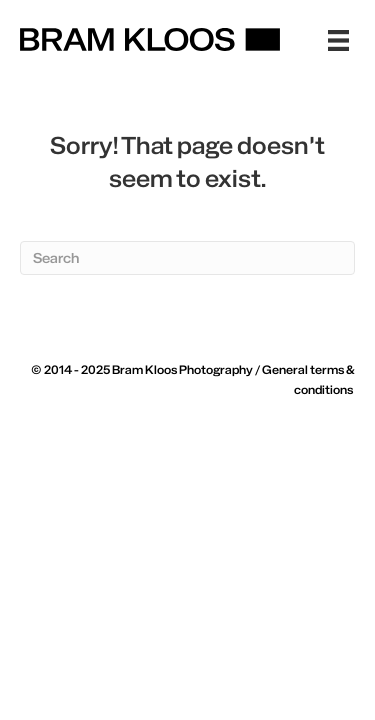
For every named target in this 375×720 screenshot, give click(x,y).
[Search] (187, 258)
